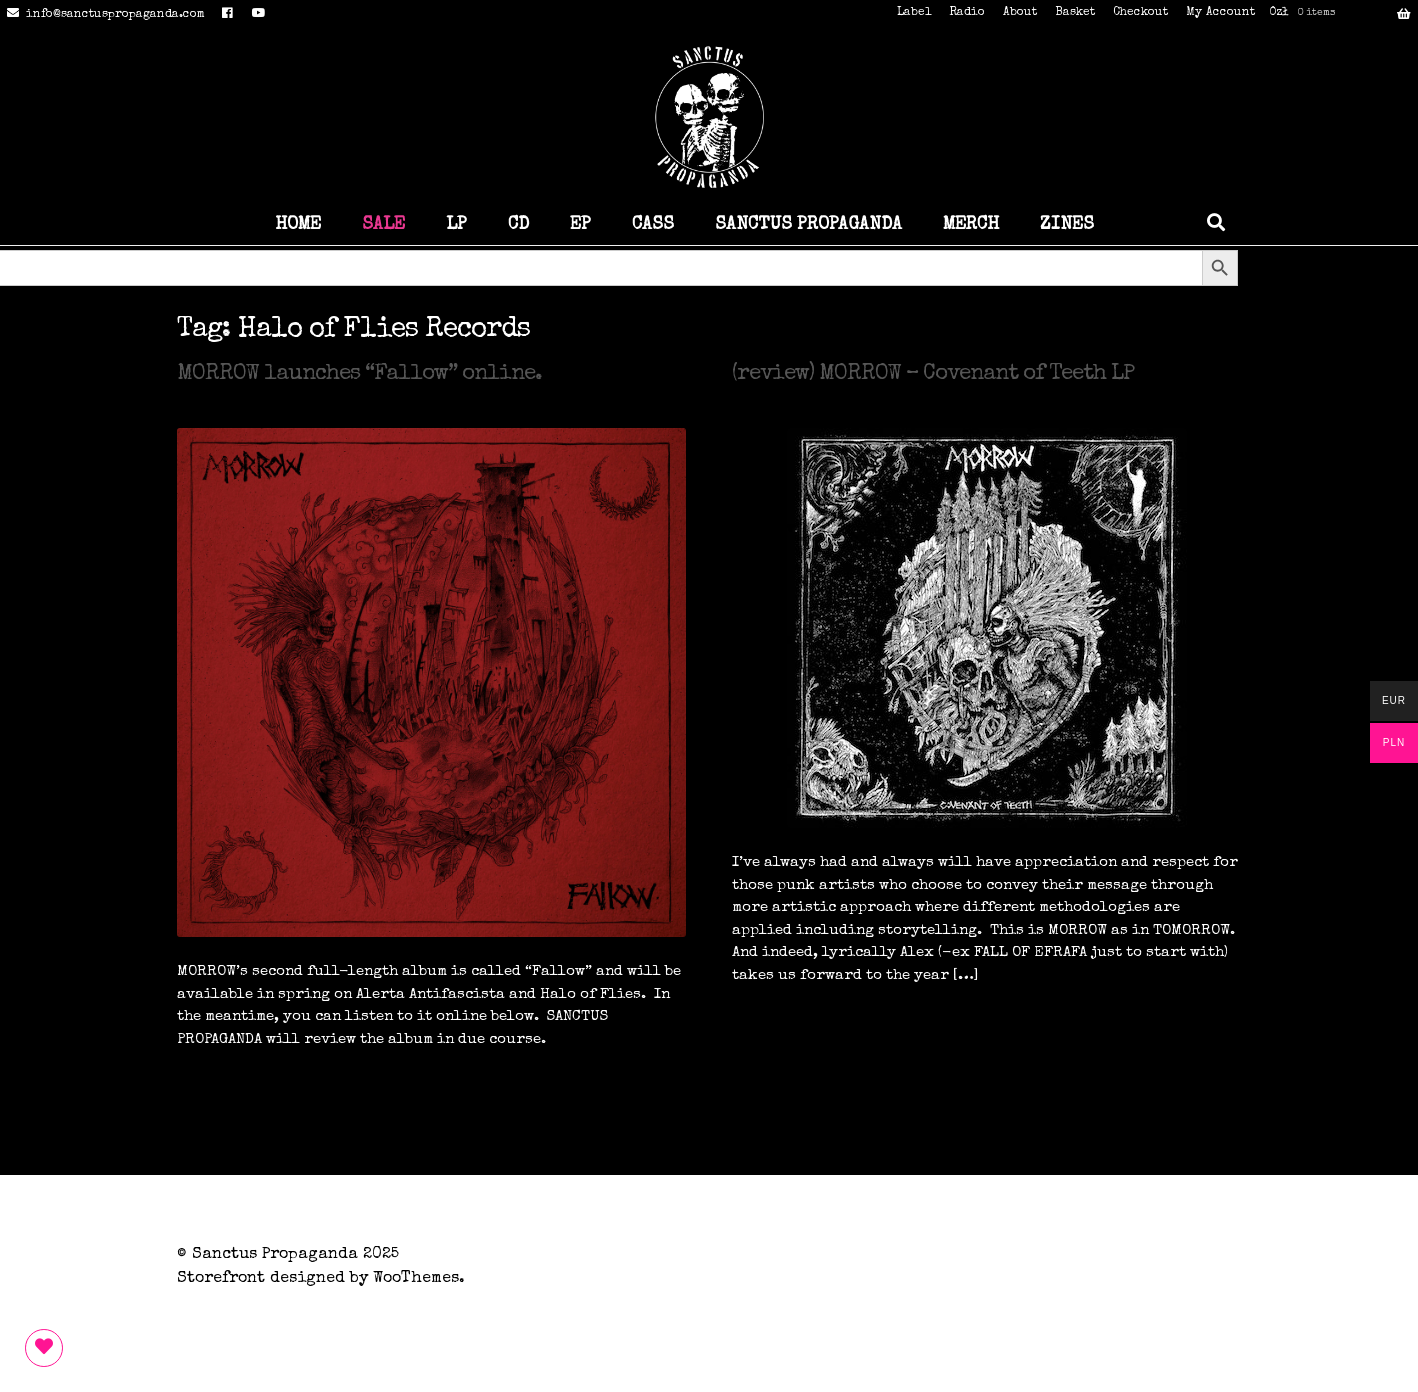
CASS (653, 225)
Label (914, 13)
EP (580, 225)
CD (518, 225)
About (1020, 13)
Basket (1075, 13)
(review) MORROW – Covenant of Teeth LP (933, 375)
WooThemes (416, 1279)
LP (456, 225)
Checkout (1140, 13)
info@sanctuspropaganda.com (102, 15)
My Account (1220, 13)
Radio (967, 13)
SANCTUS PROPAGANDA (808, 225)
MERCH (971, 225)
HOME (298, 225)
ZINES (1067, 225)
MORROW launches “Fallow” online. (359, 375)
